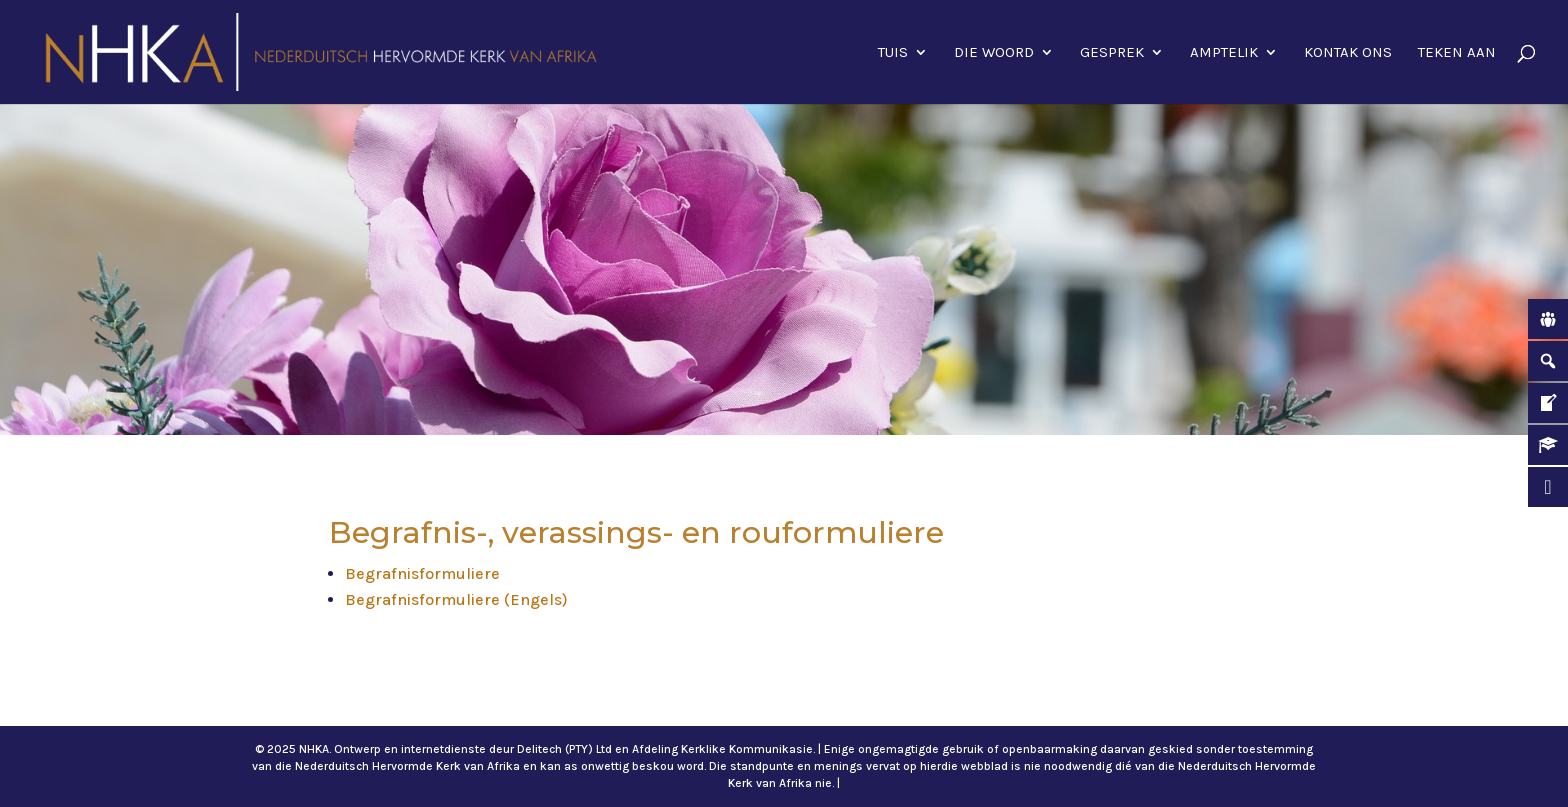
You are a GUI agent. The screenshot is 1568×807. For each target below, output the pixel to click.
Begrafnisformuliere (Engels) (456, 599)
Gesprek (1112, 53)
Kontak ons (1348, 53)
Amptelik (1224, 53)
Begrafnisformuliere (422, 573)
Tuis (893, 53)
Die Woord (994, 53)
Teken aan (1457, 53)
